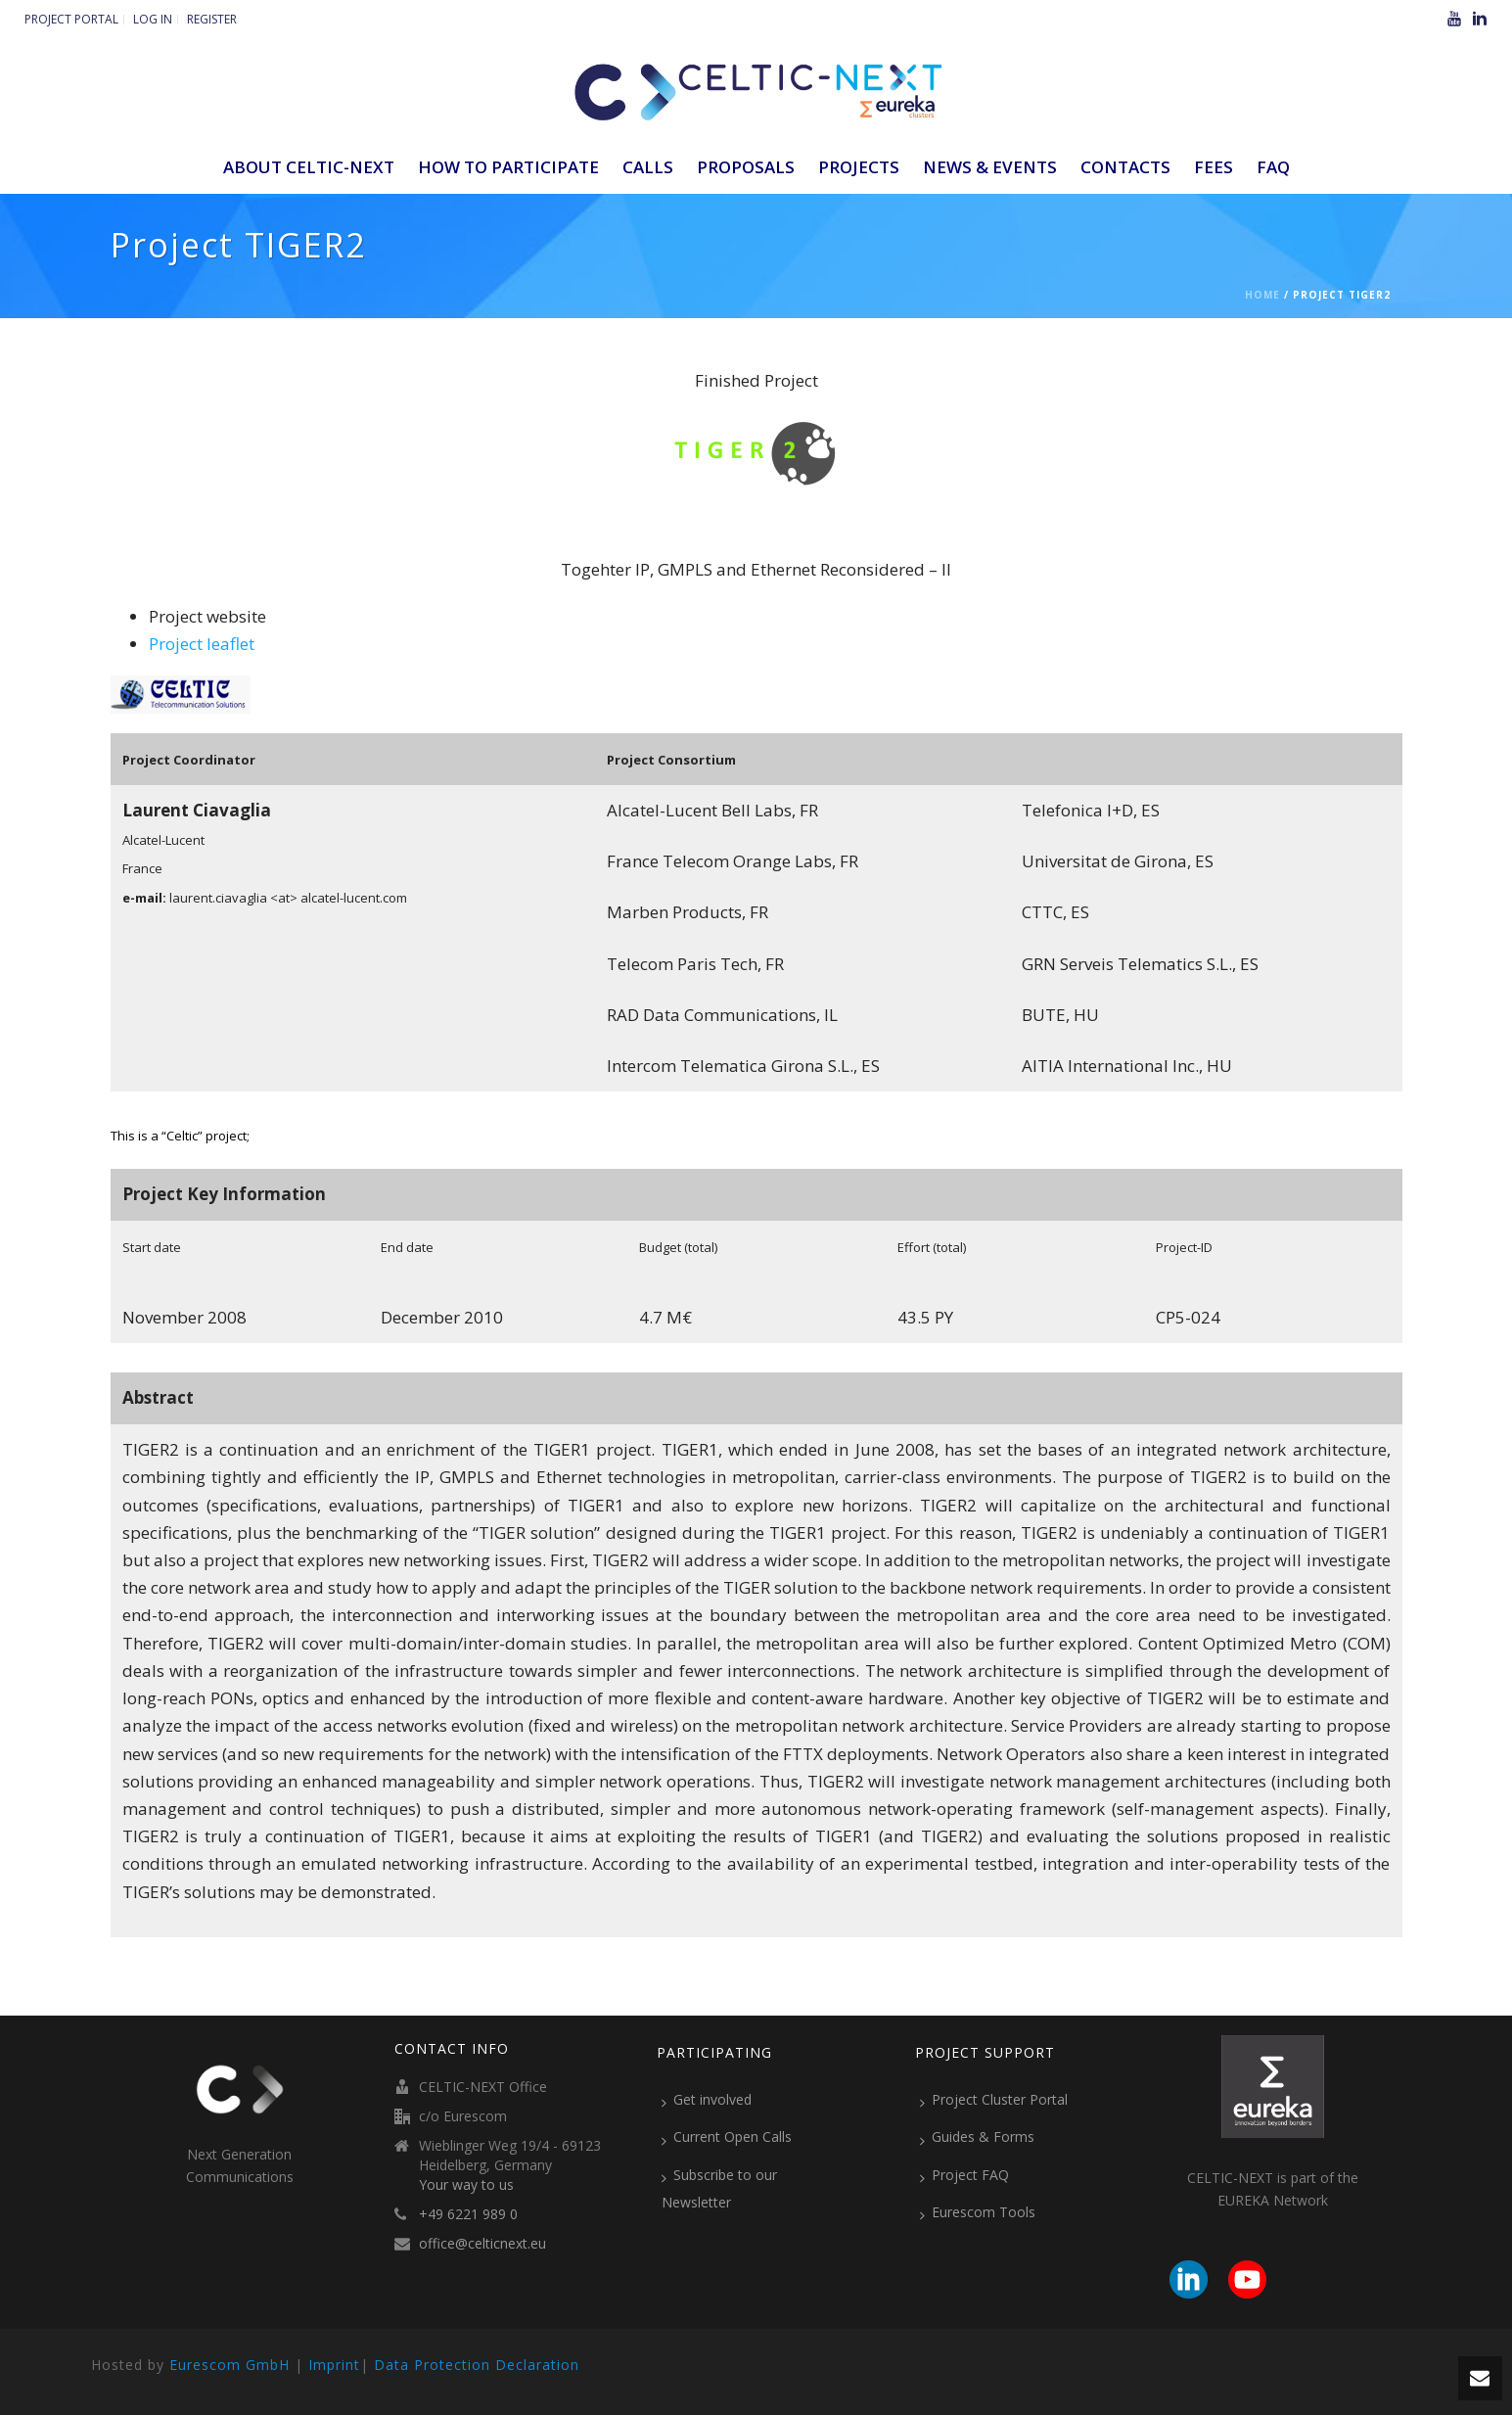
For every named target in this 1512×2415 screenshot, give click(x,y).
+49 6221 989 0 (468, 2214)
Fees (1213, 167)
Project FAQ (964, 2175)
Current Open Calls (727, 2137)
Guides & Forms (977, 2137)
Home (1262, 295)
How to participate (508, 167)
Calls (647, 167)
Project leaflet (201, 643)
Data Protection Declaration (476, 2364)
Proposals (746, 167)
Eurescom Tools (977, 2212)
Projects (858, 167)
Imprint (334, 2364)
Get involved (707, 2100)
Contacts (1125, 167)
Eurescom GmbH (229, 2364)
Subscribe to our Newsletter (719, 2188)
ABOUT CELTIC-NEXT (308, 167)
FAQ (1273, 167)
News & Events (990, 167)
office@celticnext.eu (482, 2243)
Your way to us (466, 2185)
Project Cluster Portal (994, 2100)
